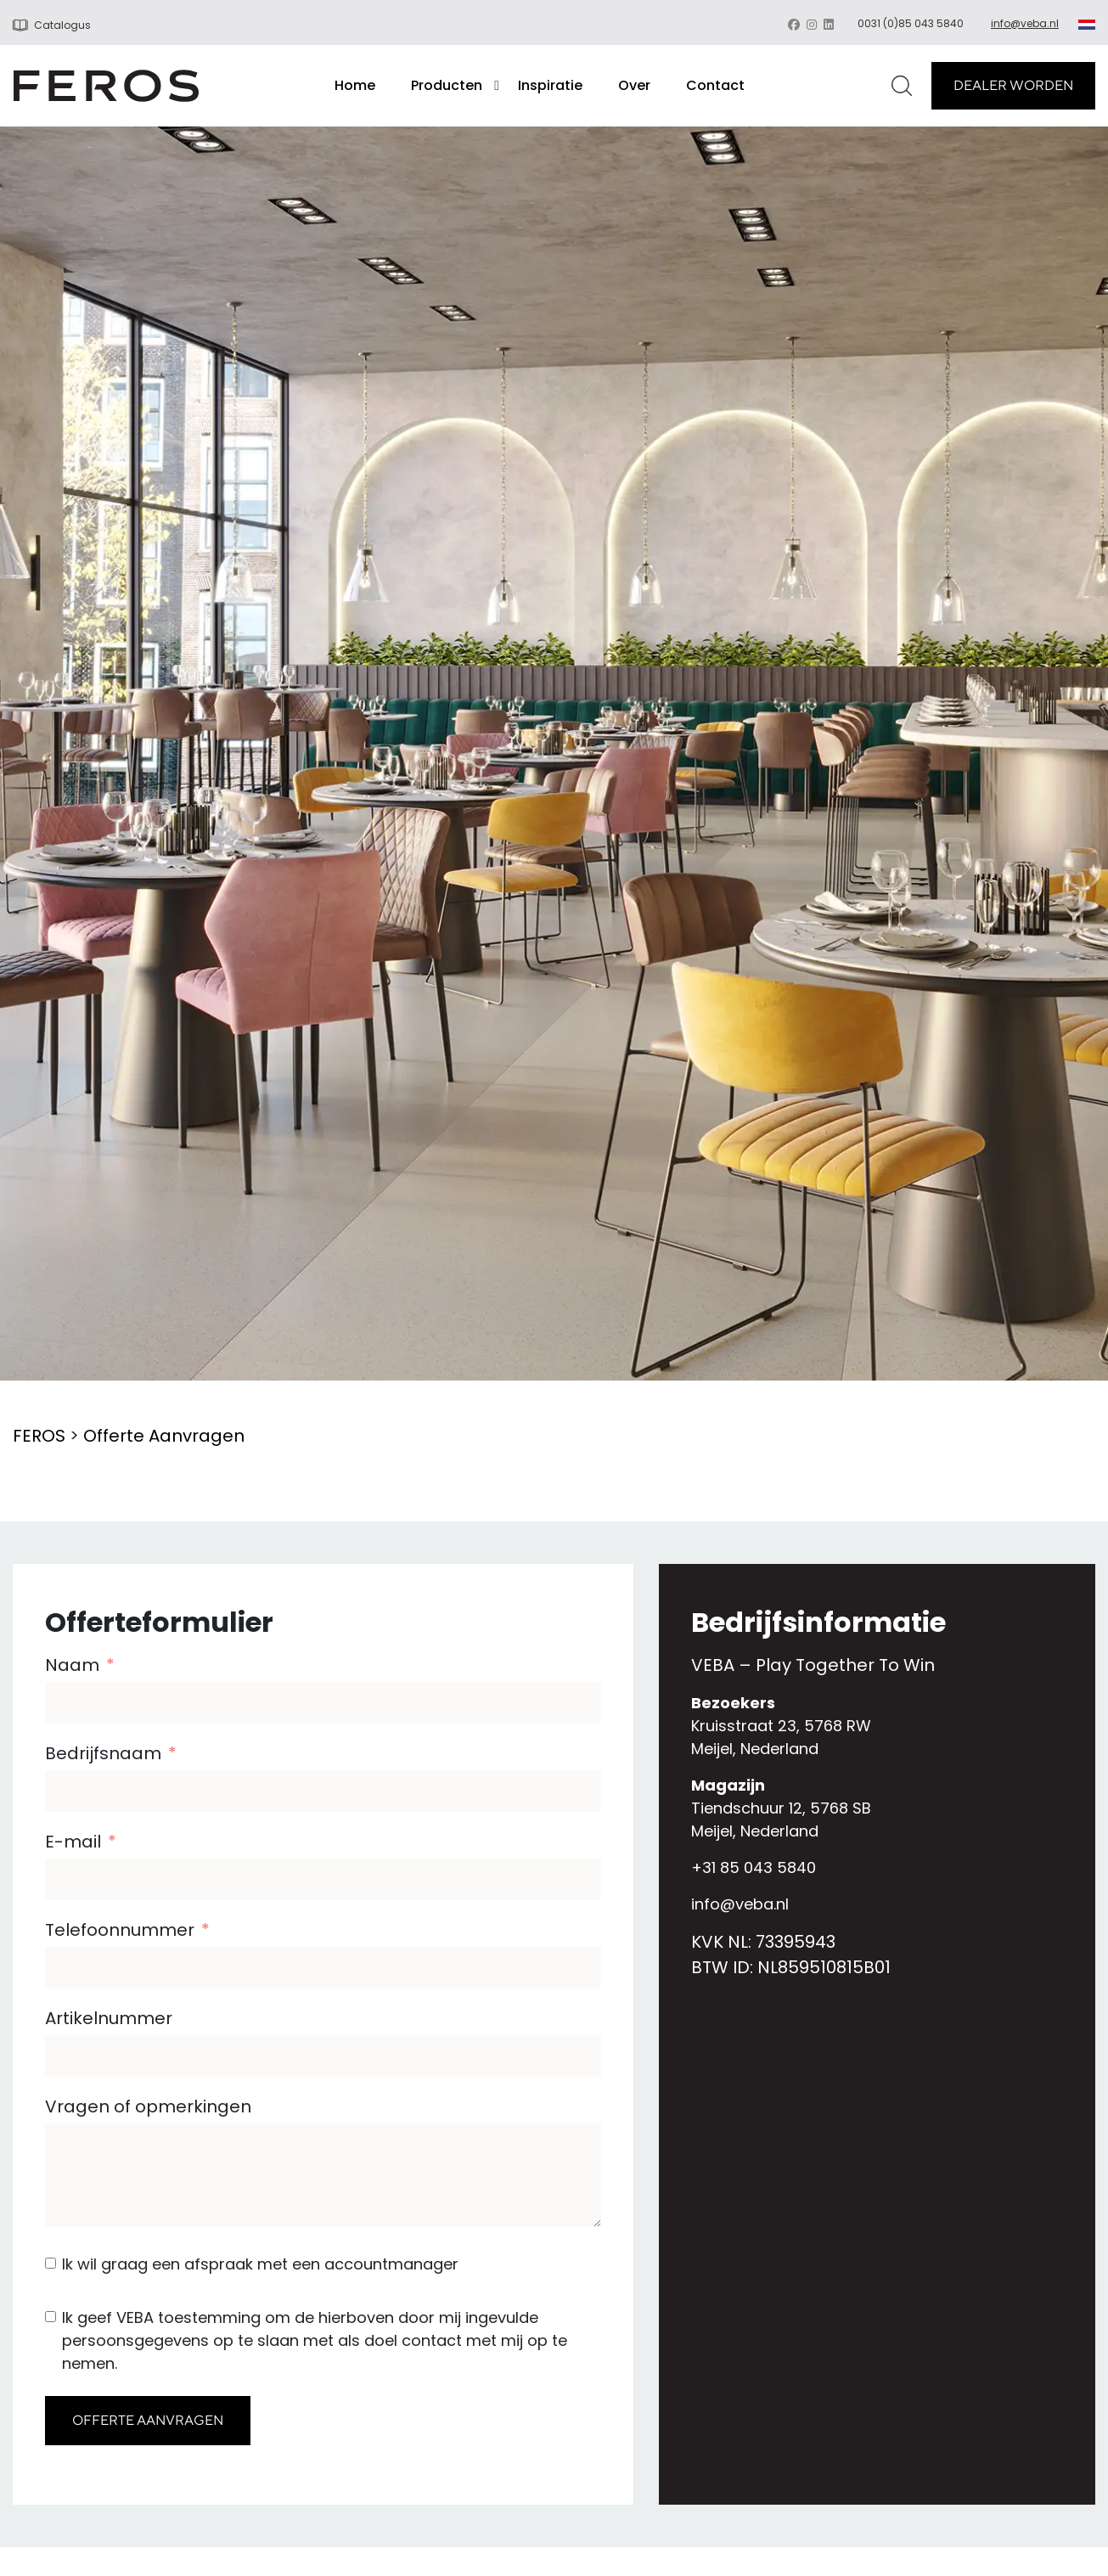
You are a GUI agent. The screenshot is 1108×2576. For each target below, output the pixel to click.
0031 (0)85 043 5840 (911, 23)
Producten (446, 85)
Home (355, 85)
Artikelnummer (108, 2018)
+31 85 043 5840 (753, 1867)
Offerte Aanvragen (164, 1436)
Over (634, 85)
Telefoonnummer (119, 1930)
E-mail (73, 1841)
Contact (715, 85)
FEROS (39, 1436)
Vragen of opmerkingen (148, 2106)
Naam (72, 1665)
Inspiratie (550, 85)
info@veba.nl (1025, 23)
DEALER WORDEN (1013, 85)
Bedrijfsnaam (103, 1753)
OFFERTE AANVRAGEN (147, 2420)
